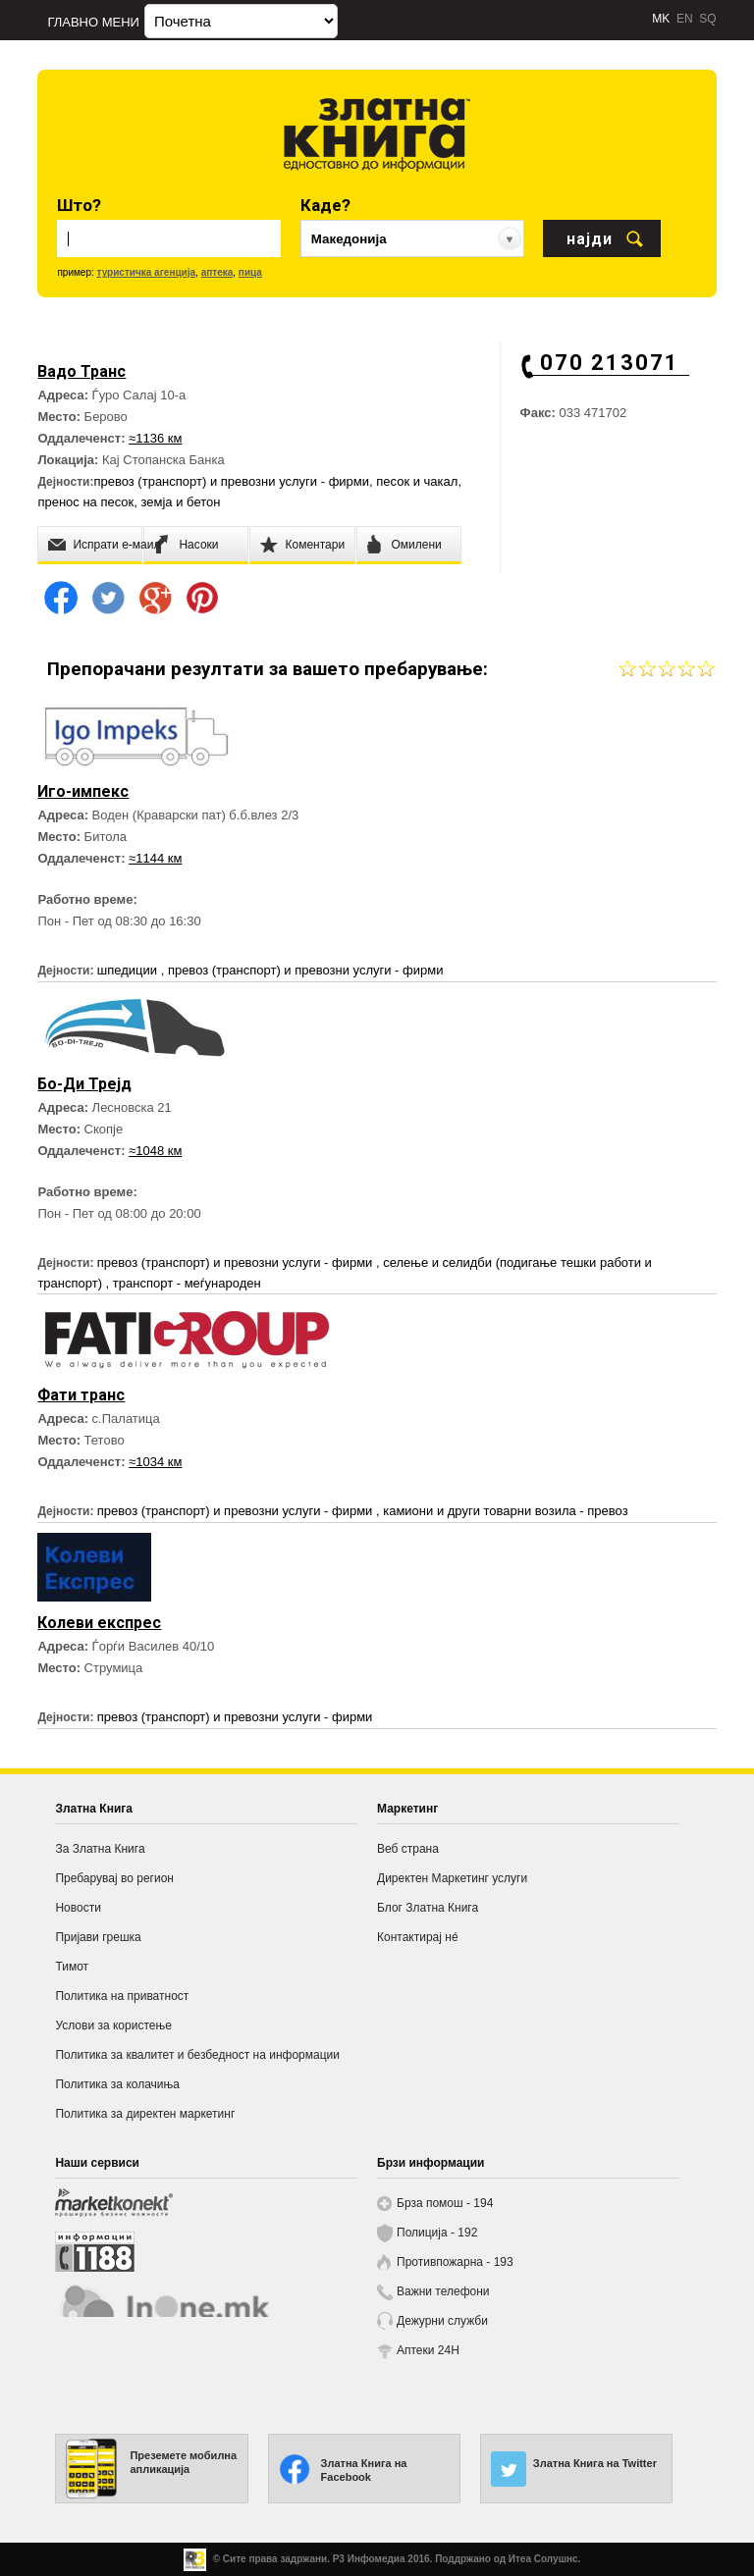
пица (250, 272)
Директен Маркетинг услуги (452, 1878)
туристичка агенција (146, 272)
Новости (77, 1908)
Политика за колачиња (117, 2084)
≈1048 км (155, 1150)
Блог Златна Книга (427, 1908)
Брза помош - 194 (445, 2203)
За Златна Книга (99, 1849)
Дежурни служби (442, 2321)
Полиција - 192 (437, 2232)
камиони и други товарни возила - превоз (505, 1510)
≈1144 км (155, 858)
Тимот (71, 1966)
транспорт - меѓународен (187, 1283)
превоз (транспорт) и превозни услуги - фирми (231, 481)
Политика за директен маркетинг (145, 2114)
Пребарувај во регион (114, 1878)
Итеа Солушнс (543, 2558)
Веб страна (408, 1849)
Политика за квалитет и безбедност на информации (197, 2055)
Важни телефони (443, 2291)
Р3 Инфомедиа (369, 2558)
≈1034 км (155, 1461)
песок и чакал (417, 481)
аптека (217, 272)
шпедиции (129, 970)
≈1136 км (155, 438)
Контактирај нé (417, 1937)
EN (684, 19)
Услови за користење (113, 2025)
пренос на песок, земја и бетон (128, 502)
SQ (707, 19)
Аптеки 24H (428, 2350)
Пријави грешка (97, 1937)
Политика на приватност (121, 1996)
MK (661, 19)
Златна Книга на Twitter (595, 2463)
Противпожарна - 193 (455, 2262)
